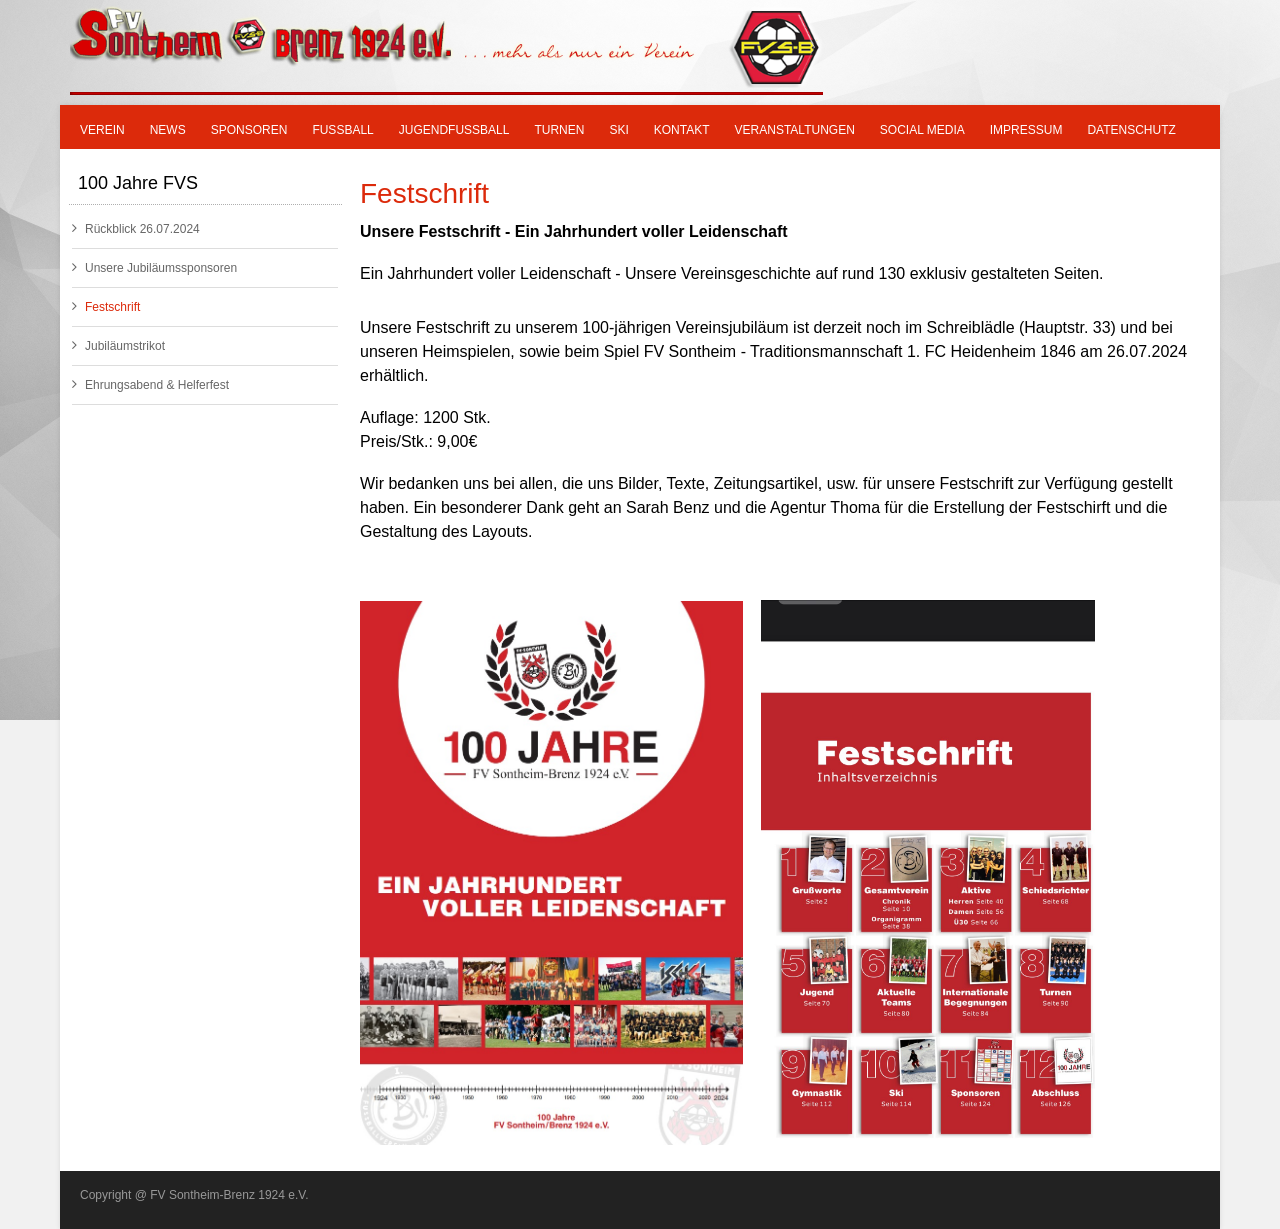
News (168, 130)
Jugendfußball (454, 130)
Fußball (342, 130)
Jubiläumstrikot (118, 345)
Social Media (922, 130)
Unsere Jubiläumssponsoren (154, 267)
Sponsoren (249, 130)
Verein (102, 130)
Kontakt (682, 130)
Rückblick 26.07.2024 (136, 228)
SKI (618, 130)
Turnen (559, 130)
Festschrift (106, 306)
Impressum (1026, 130)
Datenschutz (1131, 130)
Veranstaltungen (795, 130)
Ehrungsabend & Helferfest (150, 384)
